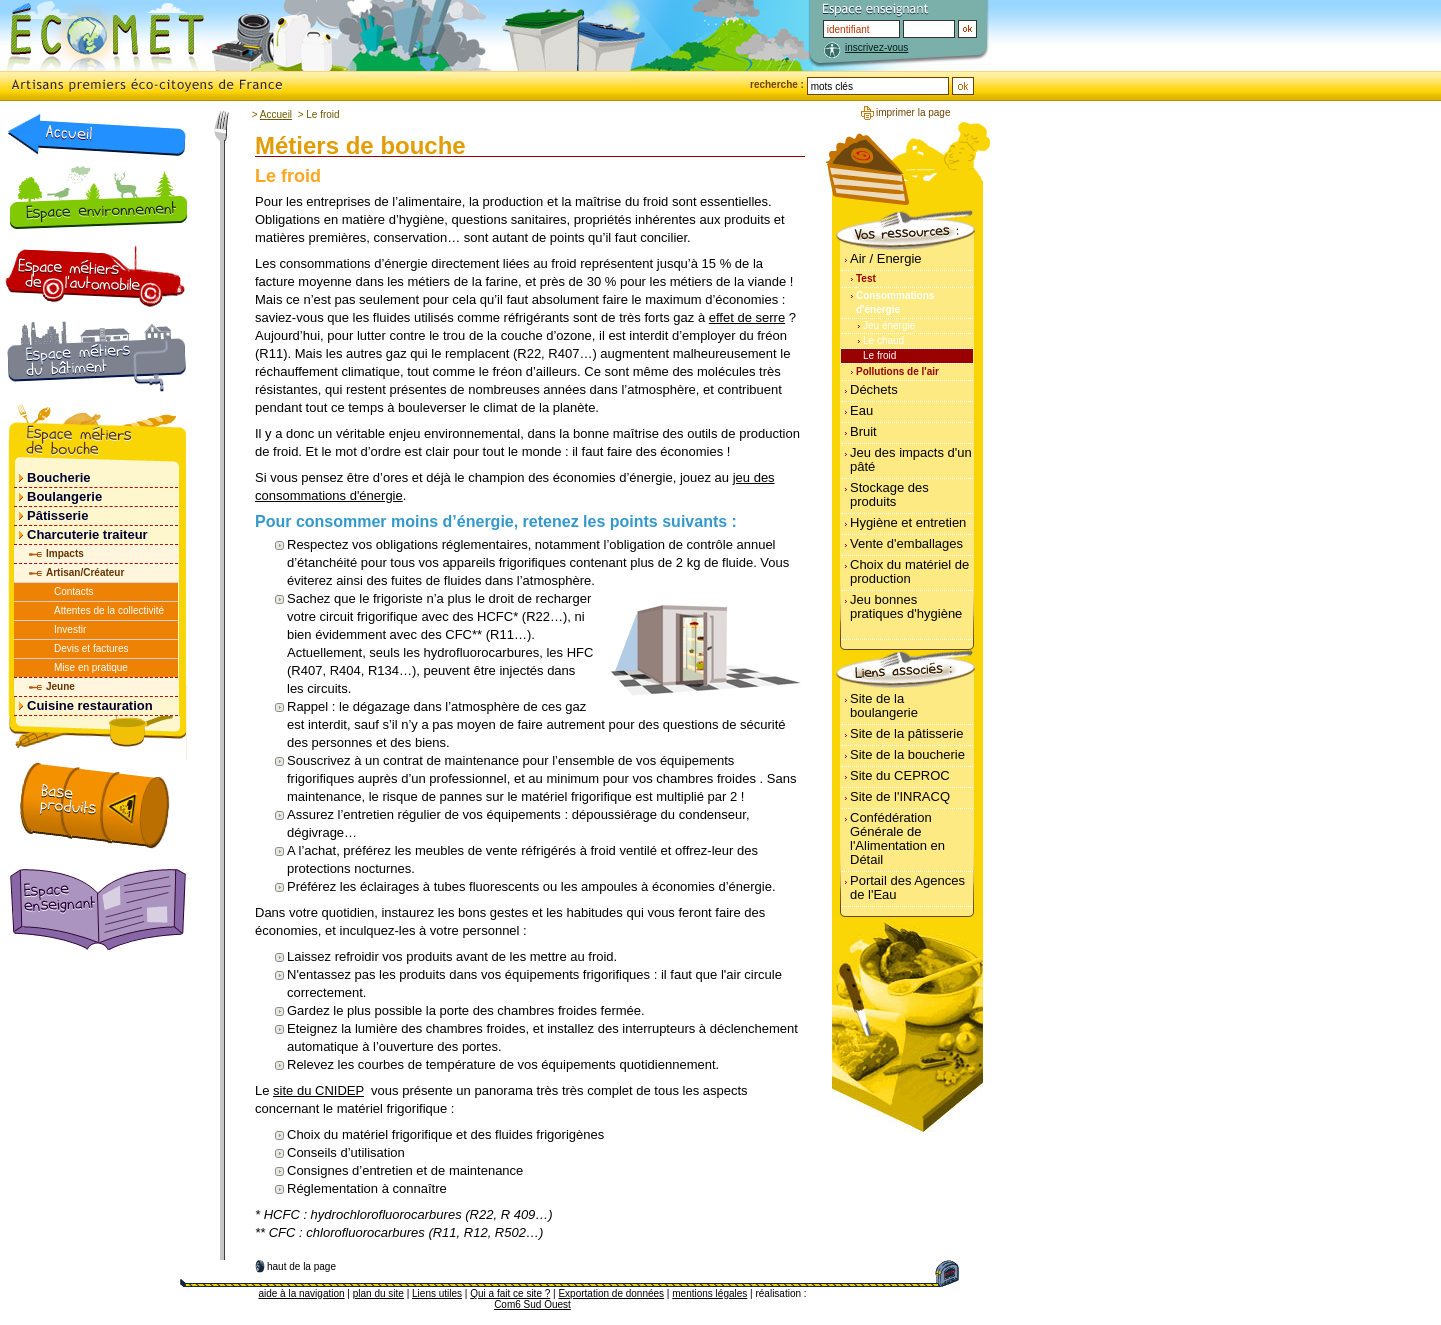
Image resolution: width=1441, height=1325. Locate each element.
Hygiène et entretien (908, 522)
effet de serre (747, 317)
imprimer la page (913, 112)
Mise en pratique (91, 667)
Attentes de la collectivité (109, 610)
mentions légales (709, 1293)
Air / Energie (886, 258)
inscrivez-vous (876, 47)
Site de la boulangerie (884, 705)
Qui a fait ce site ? (510, 1293)
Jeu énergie (889, 325)
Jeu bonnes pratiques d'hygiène (906, 606)
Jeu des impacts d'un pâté (911, 459)
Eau (861, 410)
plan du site (378, 1293)
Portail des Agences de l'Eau (907, 887)
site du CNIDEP (318, 1090)
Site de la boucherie (907, 754)
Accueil (276, 114)
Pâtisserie (57, 515)
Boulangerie (64, 496)
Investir (70, 629)
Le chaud (883, 340)
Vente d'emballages (906, 543)
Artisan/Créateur (85, 572)
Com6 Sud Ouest (532, 1304)
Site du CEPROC (900, 775)
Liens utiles (437, 1293)
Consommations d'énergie (895, 302)
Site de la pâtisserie (906, 733)
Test (866, 278)
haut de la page (301, 1266)
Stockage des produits (889, 494)
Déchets (874, 389)
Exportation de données (611, 1293)
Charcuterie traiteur (87, 534)
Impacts (65, 553)
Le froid (879, 355)
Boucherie (59, 477)
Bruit (863, 431)
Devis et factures (91, 648)
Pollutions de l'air (897, 371)
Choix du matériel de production (909, 571)
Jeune (60, 686)
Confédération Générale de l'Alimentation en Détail (897, 838)
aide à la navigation (301, 1293)
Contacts (73, 591)
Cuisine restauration (90, 705)
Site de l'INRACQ (900, 796)
